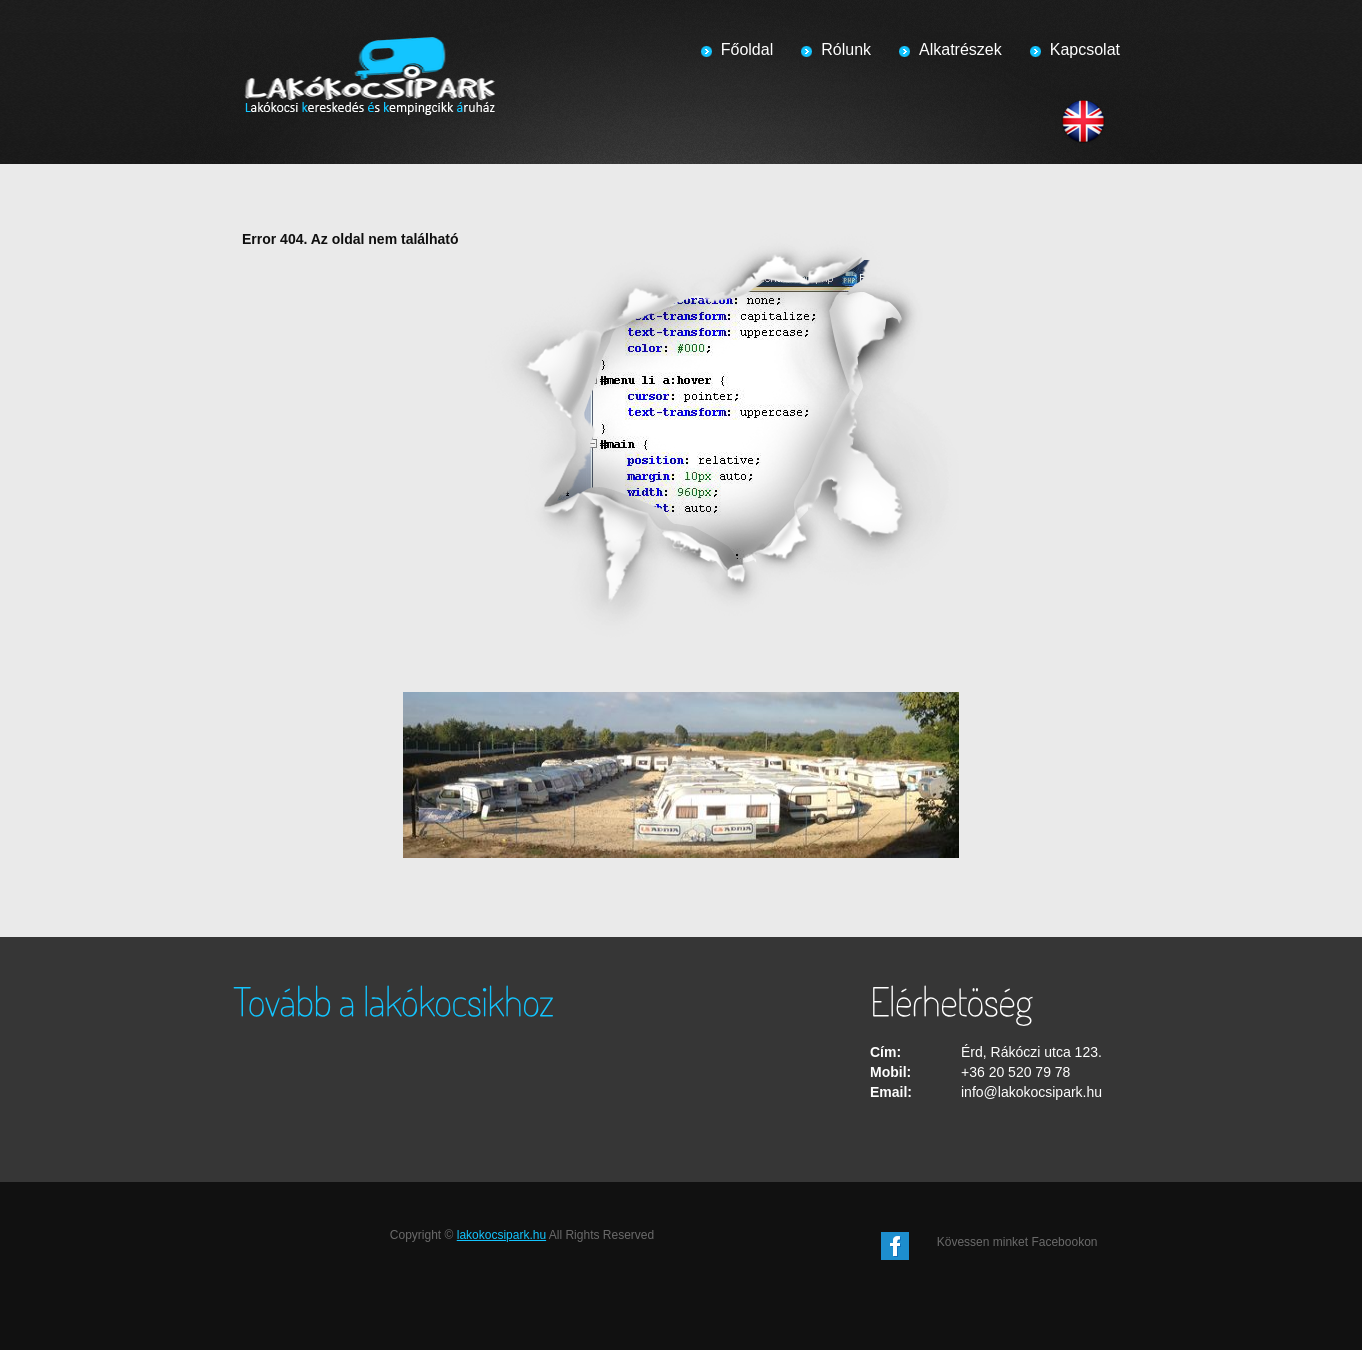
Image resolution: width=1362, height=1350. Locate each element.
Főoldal (747, 49)
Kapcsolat (1085, 49)
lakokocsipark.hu (501, 1235)
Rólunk (846, 49)
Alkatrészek (960, 49)
